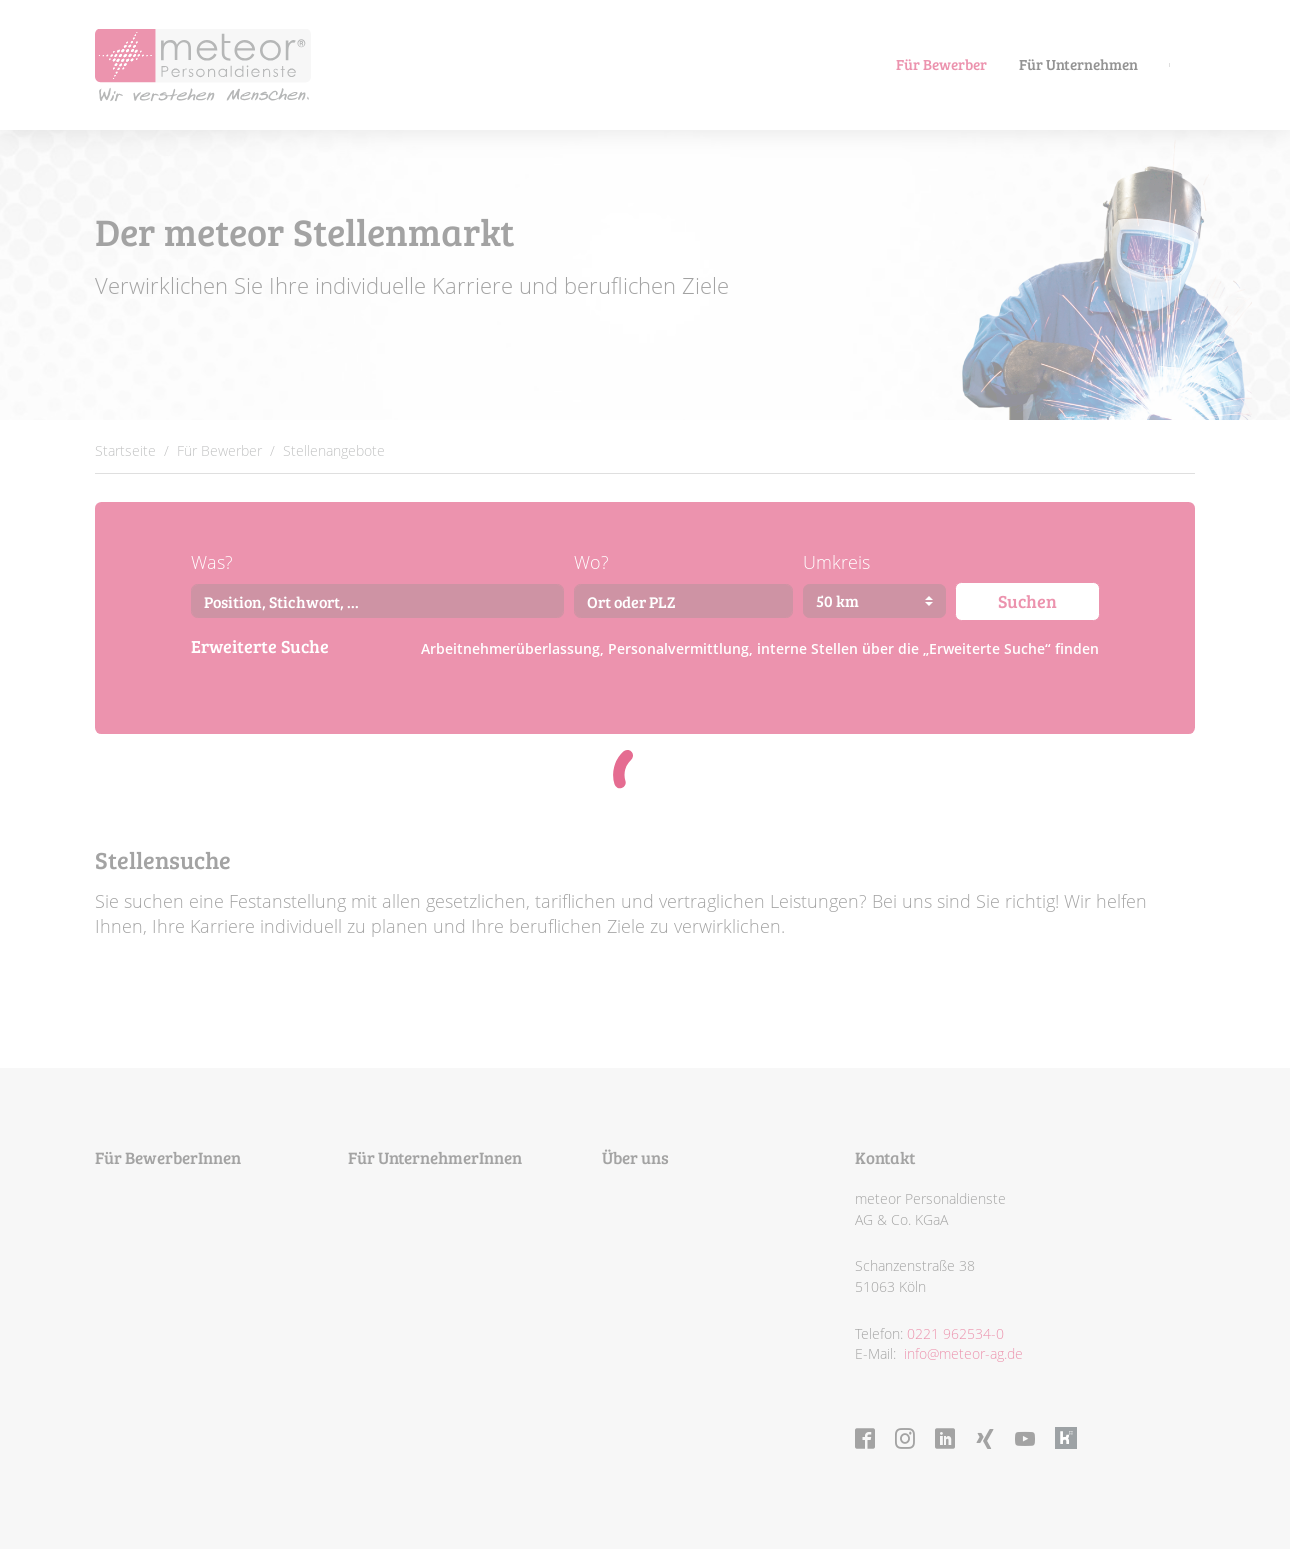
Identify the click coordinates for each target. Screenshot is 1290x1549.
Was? (212, 562)
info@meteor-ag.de (961, 1353)
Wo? (591, 562)
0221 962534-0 (955, 1333)
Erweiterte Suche (260, 646)
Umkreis (836, 562)
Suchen (1027, 600)
